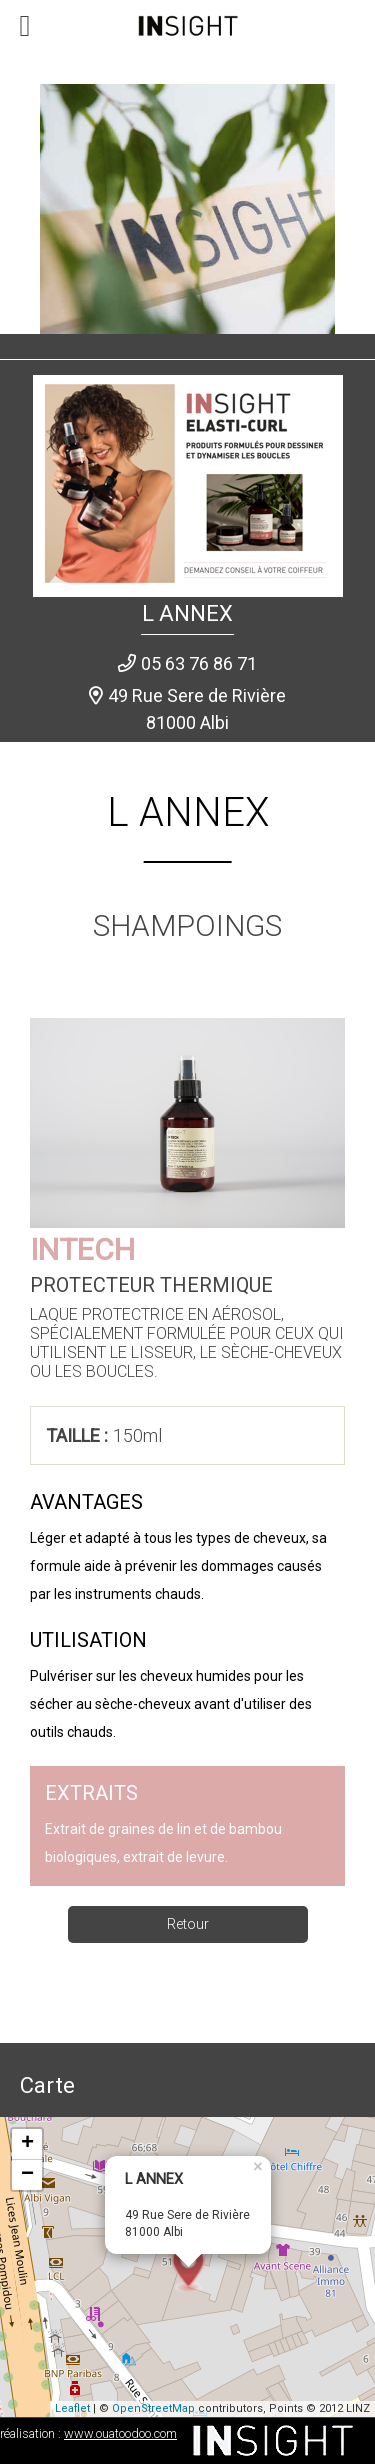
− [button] (27, 2175)
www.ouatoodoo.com (120, 2433)
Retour (188, 1924)
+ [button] (27, 2144)
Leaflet (72, 2408)
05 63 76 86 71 (199, 663)
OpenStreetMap (153, 2408)
